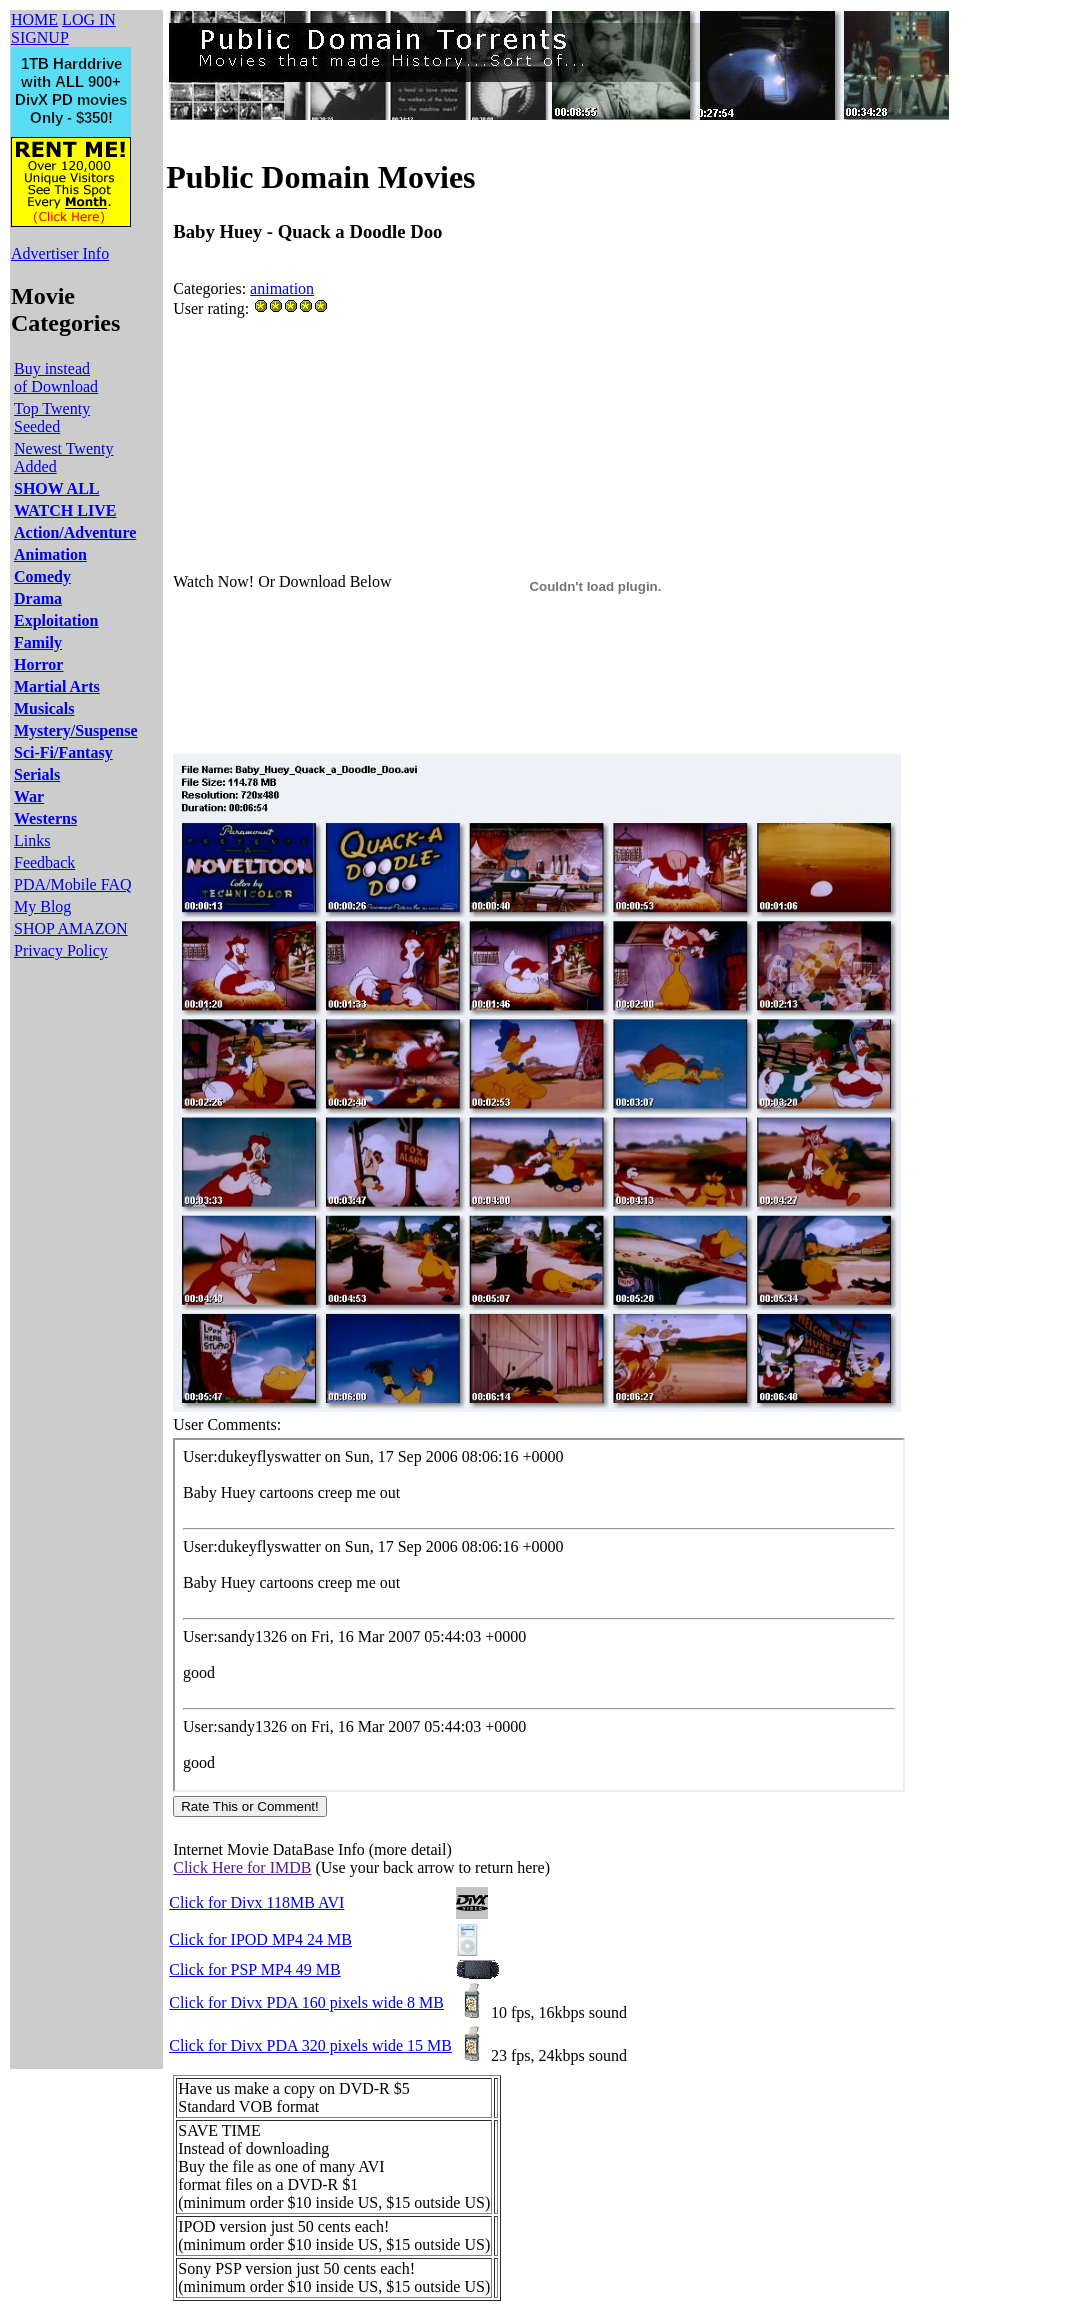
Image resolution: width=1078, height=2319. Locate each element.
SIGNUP (40, 37)
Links (32, 840)
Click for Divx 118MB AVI (256, 1902)
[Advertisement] (537, 375)
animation (282, 288)
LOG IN (89, 19)
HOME (34, 19)
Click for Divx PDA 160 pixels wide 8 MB (306, 2002)
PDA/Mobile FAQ (73, 884)
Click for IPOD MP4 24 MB (260, 1939)
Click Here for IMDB (242, 1867)
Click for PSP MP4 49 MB (254, 1969)
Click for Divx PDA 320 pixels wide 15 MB (310, 2045)
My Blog (42, 906)
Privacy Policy (61, 950)
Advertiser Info (60, 253)
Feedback (44, 862)
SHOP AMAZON (71, 928)
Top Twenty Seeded (52, 417)
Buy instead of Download (56, 377)
